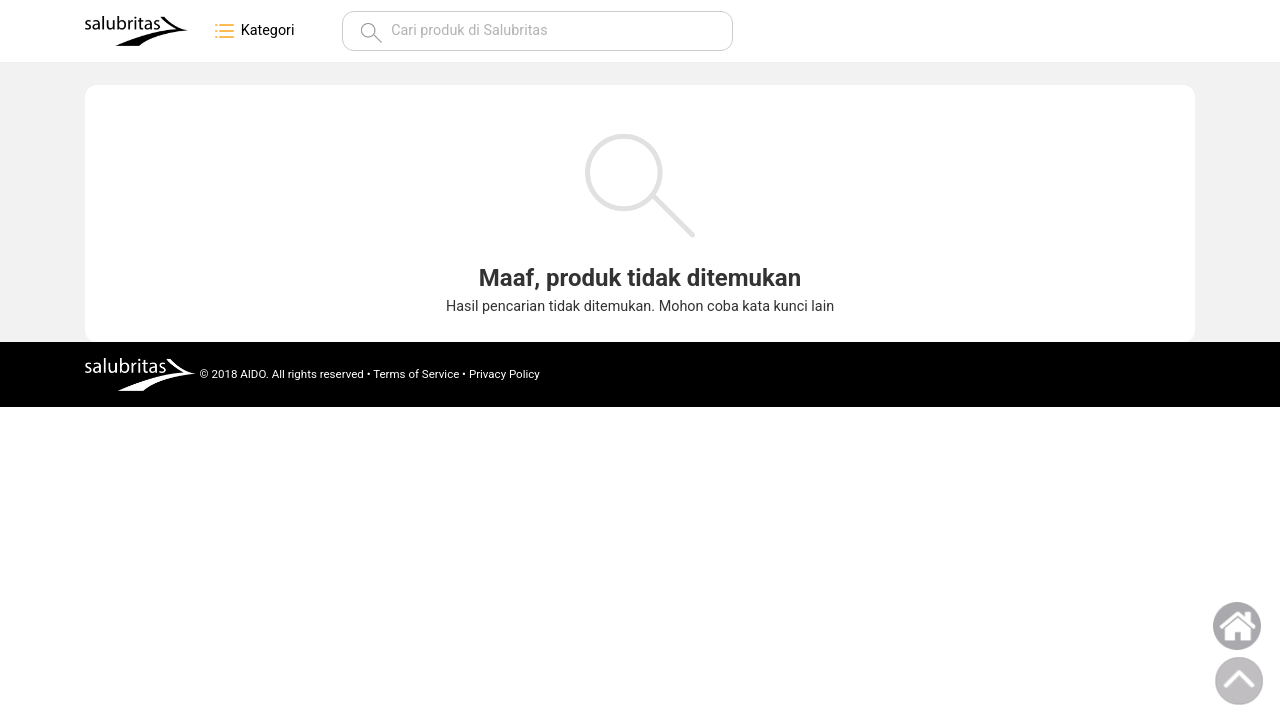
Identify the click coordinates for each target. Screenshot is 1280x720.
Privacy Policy (504, 374)
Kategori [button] (253, 31)
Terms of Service (416, 374)
